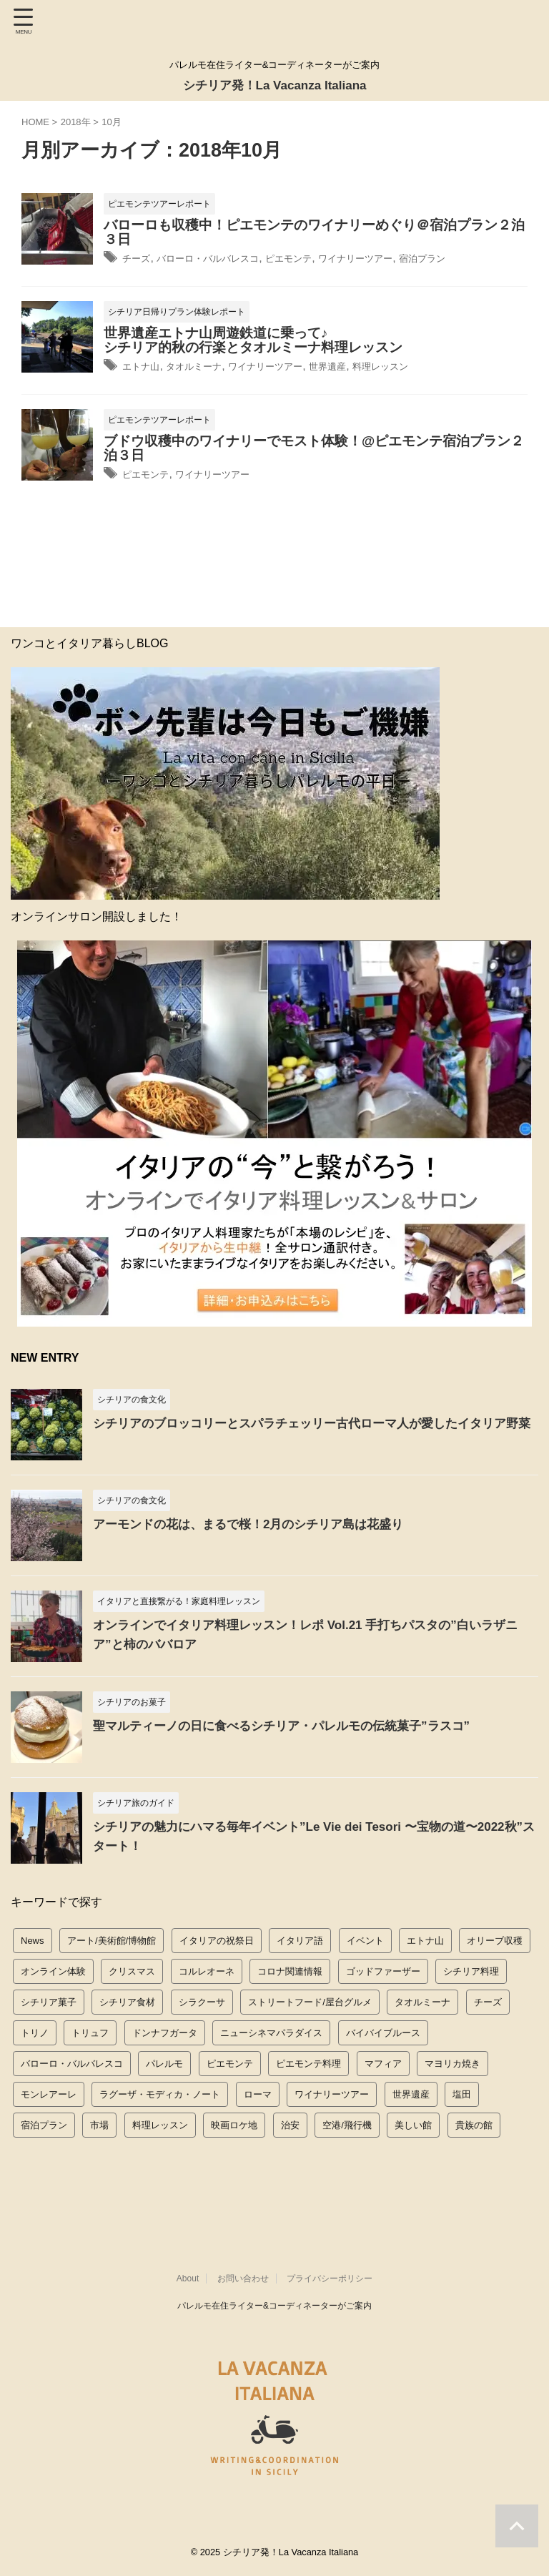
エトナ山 (145, 365)
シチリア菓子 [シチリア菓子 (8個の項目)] (48, 2000)
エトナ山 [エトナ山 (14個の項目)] (425, 1938)
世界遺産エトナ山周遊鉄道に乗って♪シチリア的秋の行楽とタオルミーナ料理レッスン (253, 339)
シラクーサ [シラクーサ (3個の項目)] (202, 2000)
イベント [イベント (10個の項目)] (365, 1938)
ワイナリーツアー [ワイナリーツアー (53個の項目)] (332, 2092)
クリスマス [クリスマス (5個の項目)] (132, 1969)
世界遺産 (370, 365)
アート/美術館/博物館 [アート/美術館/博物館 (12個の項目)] (111, 1938)
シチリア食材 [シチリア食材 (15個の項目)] (127, 2000)
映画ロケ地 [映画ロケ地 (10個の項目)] (234, 2123)
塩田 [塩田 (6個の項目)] (461, 2092)
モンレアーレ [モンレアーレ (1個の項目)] (48, 2092)
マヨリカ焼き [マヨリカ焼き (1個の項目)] (452, 2061)
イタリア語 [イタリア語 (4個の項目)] (300, 1938)
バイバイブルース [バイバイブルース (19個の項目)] (383, 2030)
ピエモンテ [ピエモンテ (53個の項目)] (230, 2061)
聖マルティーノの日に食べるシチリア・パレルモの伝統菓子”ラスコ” (292, 1723)
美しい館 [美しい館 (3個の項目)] (413, 2123)
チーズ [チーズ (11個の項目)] (488, 2000)
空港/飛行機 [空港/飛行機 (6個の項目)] (347, 2123)
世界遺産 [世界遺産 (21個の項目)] (411, 2092)
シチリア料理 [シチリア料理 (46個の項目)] (471, 1969)
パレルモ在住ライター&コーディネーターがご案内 (274, 2309)
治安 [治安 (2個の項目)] (290, 2123)
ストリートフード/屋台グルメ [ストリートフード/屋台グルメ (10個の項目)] (310, 2000)
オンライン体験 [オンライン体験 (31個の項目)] (53, 1969)
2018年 (76, 122)
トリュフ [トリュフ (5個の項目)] (90, 2030)
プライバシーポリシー (329, 2281)
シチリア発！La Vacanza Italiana (274, 84)
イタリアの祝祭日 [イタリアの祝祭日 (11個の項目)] (216, 1938)
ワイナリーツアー (404, 258)
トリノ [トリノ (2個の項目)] (35, 2030)
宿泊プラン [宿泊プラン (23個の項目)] (44, 2123)
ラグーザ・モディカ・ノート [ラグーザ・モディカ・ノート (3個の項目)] (159, 2092)
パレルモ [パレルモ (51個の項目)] (164, 2061)
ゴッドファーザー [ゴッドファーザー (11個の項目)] (383, 1969)
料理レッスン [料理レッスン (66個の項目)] (160, 2123)
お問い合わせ (243, 2281)
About (188, 2281)
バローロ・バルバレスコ (226, 258)
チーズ (139, 258)
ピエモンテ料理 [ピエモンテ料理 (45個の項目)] (308, 2061)
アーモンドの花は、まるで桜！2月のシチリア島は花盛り (257, 1522)
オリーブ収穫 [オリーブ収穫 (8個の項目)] (495, 1938)
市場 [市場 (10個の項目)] (99, 2123)
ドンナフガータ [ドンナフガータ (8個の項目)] (164, 2030)
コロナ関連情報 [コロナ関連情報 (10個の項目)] (289, 1969)
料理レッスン (434, 365)
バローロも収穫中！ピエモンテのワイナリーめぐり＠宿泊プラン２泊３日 (314, 232)
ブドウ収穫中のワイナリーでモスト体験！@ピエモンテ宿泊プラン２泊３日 (314, 446)
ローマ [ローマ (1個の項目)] (258, 2092)
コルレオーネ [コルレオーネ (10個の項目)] (206, 1969)
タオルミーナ (208, 365)
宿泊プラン (485, 258)
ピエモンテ (323, 258)
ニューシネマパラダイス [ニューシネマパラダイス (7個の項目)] (271, 2030)
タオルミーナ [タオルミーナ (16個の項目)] (422, 2000)
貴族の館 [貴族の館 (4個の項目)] (474, 2123)
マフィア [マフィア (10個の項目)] (383, 2061)
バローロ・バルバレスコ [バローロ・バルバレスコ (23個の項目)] (72, 2061)
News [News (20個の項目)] (32, 1938)
